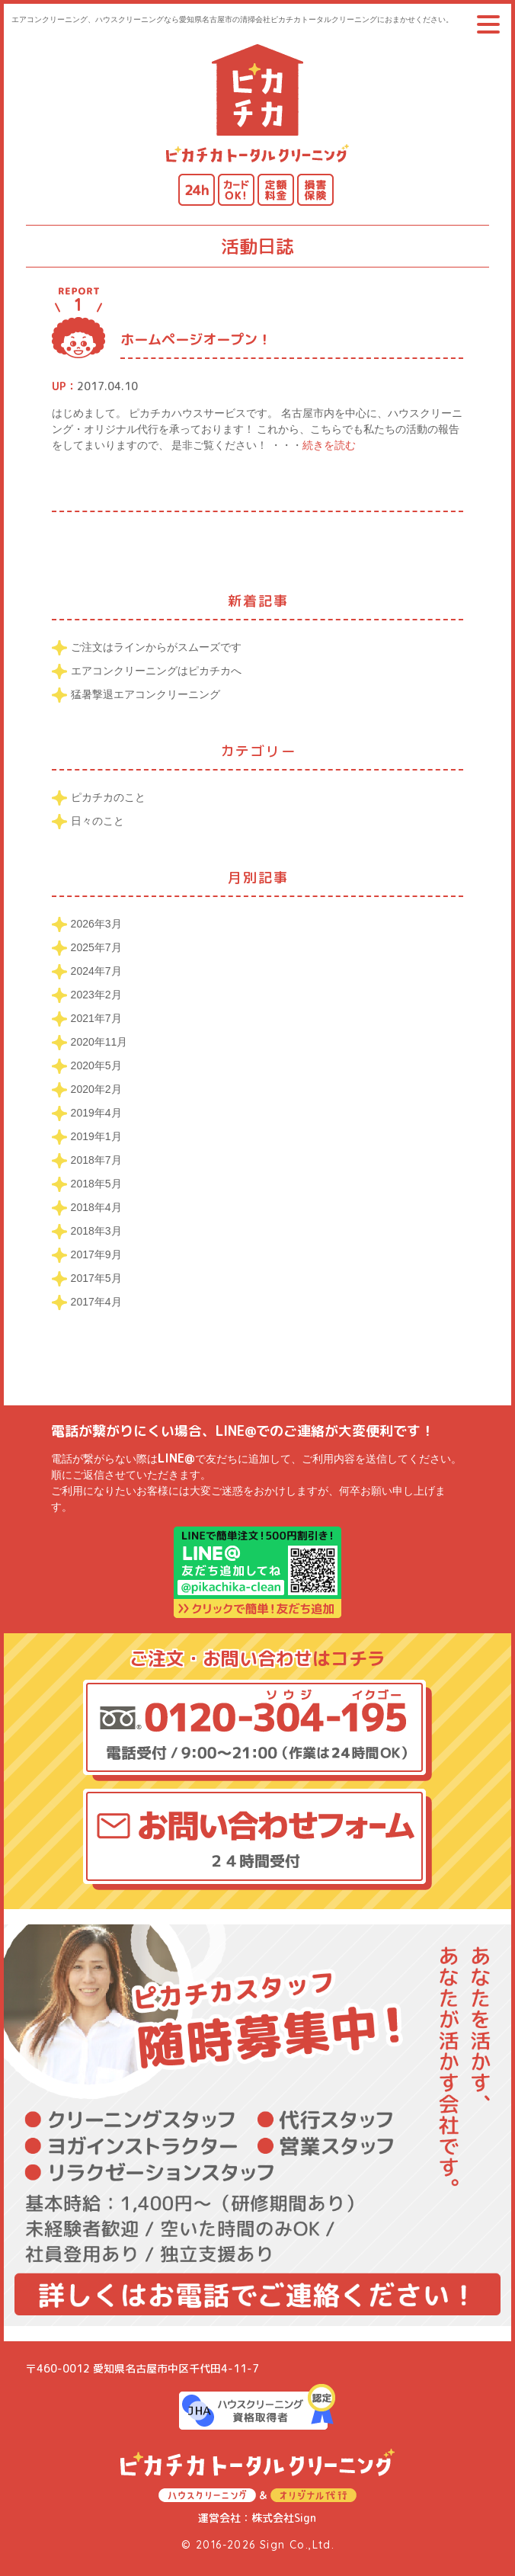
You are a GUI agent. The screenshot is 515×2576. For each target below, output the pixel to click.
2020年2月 (96, 1089)
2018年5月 (96, 1183)
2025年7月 (96, 947)
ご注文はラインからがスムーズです (156, 647)
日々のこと (97, 821)
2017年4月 (96, 1302)
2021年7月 (96, 1018)
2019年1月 (96, 1136)
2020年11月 (99, 1042)
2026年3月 (96, 924)
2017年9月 (96, 1254)
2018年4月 (96, 1207)
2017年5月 (96, 1278)
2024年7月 (96, 971)
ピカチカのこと (108, 797)
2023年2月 (96, 994)
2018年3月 (96, 1231)
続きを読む (329, 445)
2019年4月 (96, 1113)
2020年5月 (96, 1065)
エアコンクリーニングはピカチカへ (156, 671)
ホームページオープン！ (195, 339)
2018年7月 (96, 1160)
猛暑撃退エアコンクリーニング (145, 694)
